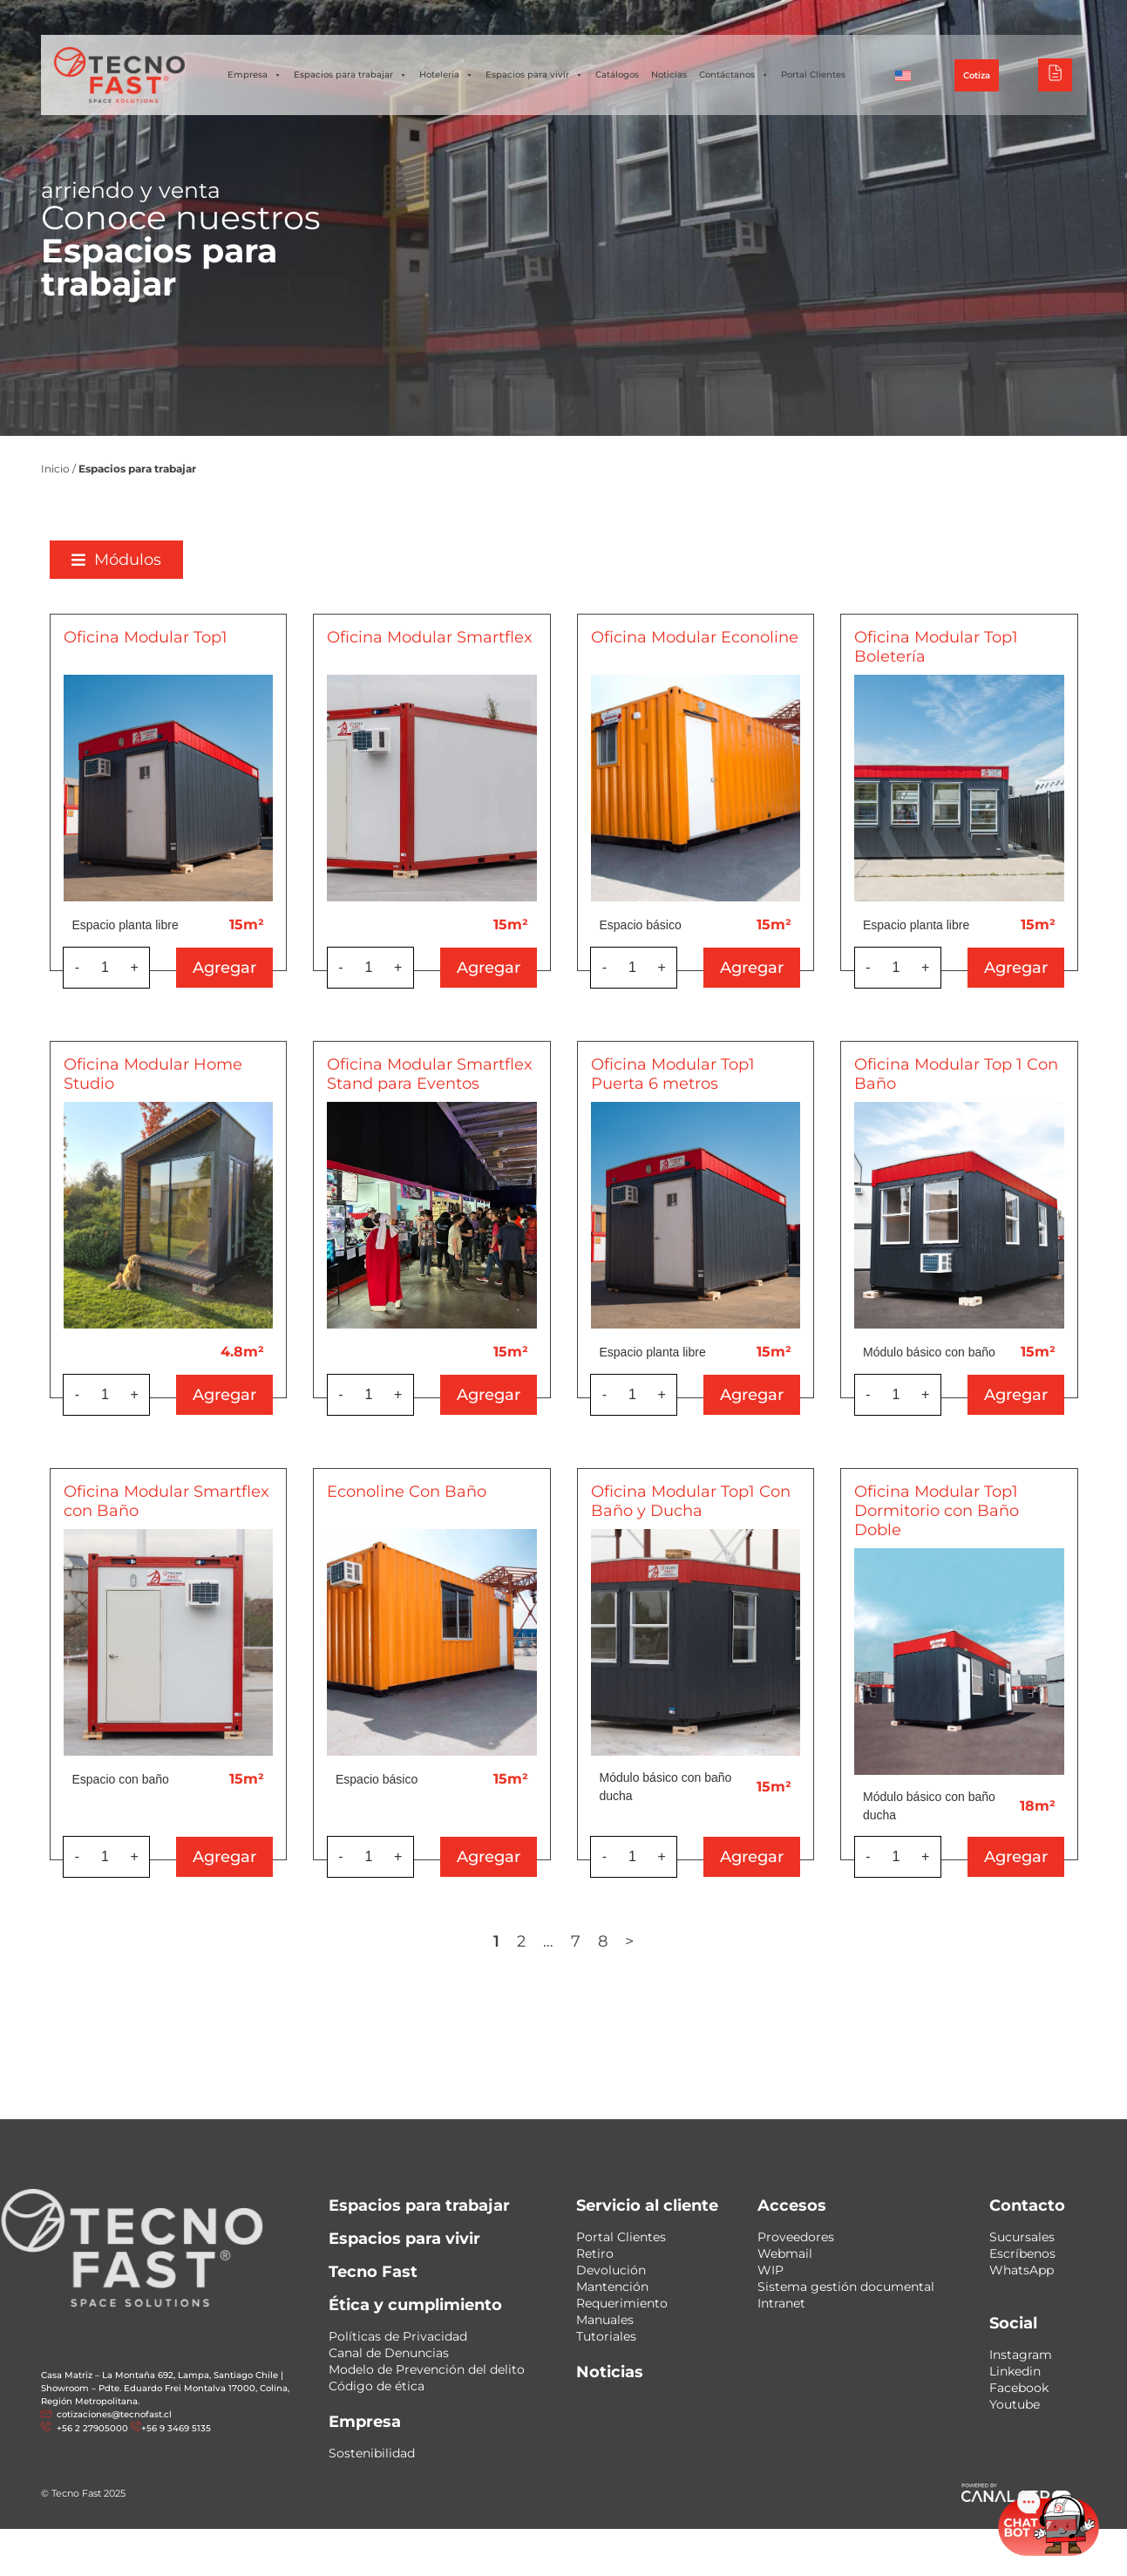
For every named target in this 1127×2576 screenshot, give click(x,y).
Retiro (595, 2253)
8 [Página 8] (617, 1941)
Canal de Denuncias (389, 2353)
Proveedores (795, 2237)
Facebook (1019, 2388)
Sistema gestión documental (845, 2286)
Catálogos (617, 74)
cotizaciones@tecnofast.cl (114, 2414)
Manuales (605, 2320)
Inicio (55, 468)
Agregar (239, 967)
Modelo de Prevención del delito (427, 2369)
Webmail (784, 2253)
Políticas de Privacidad (398, 2336)
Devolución (611, 2270)
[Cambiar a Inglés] (903, 75)
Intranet (781, 2303)
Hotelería (446, 75)
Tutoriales (606, 2336)
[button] (131, 559)
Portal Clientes (813, 74)
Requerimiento (622, 2303)
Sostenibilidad (372, 2453)
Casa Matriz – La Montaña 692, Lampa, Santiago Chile (159, 2375)
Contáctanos (734, 75)
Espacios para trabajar (350, 75)
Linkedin (1015, 2371)
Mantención (612, 2286)
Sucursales (1022, 2237)
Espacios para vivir (534, 75)
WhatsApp (1021, 2270)
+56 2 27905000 (91, 2428)
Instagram (1020, 2354)
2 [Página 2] (536, 1941)
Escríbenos (1022, 2253)
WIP (770, 2270)
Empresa (254, 75)
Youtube (1014, 2404)
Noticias (669, 74)
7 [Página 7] (590, 1941)
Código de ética (376, 2386)
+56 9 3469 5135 (176, 2428)
